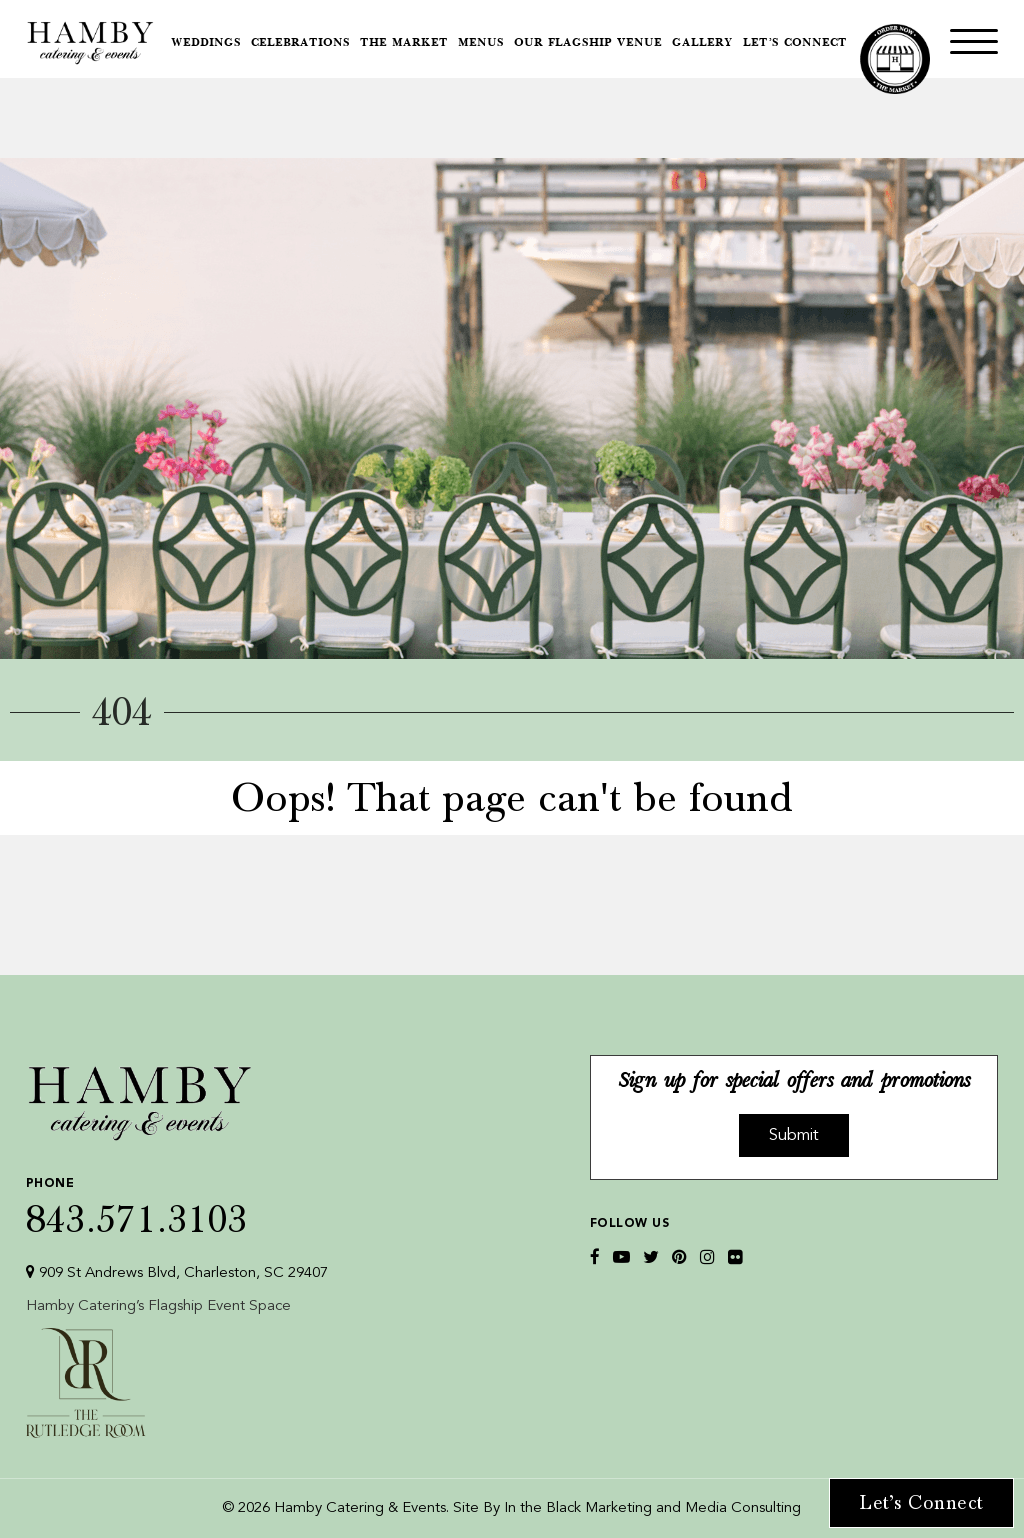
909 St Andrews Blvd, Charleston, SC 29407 (177, 1272)
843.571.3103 (177, 1202)
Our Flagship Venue (588, 43)
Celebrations (300, 43)
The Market (404, 43)
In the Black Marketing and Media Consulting (652, 1508)
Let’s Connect (795, 43)
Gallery (702, 43)
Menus (481, 43)
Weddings (206, 43)
